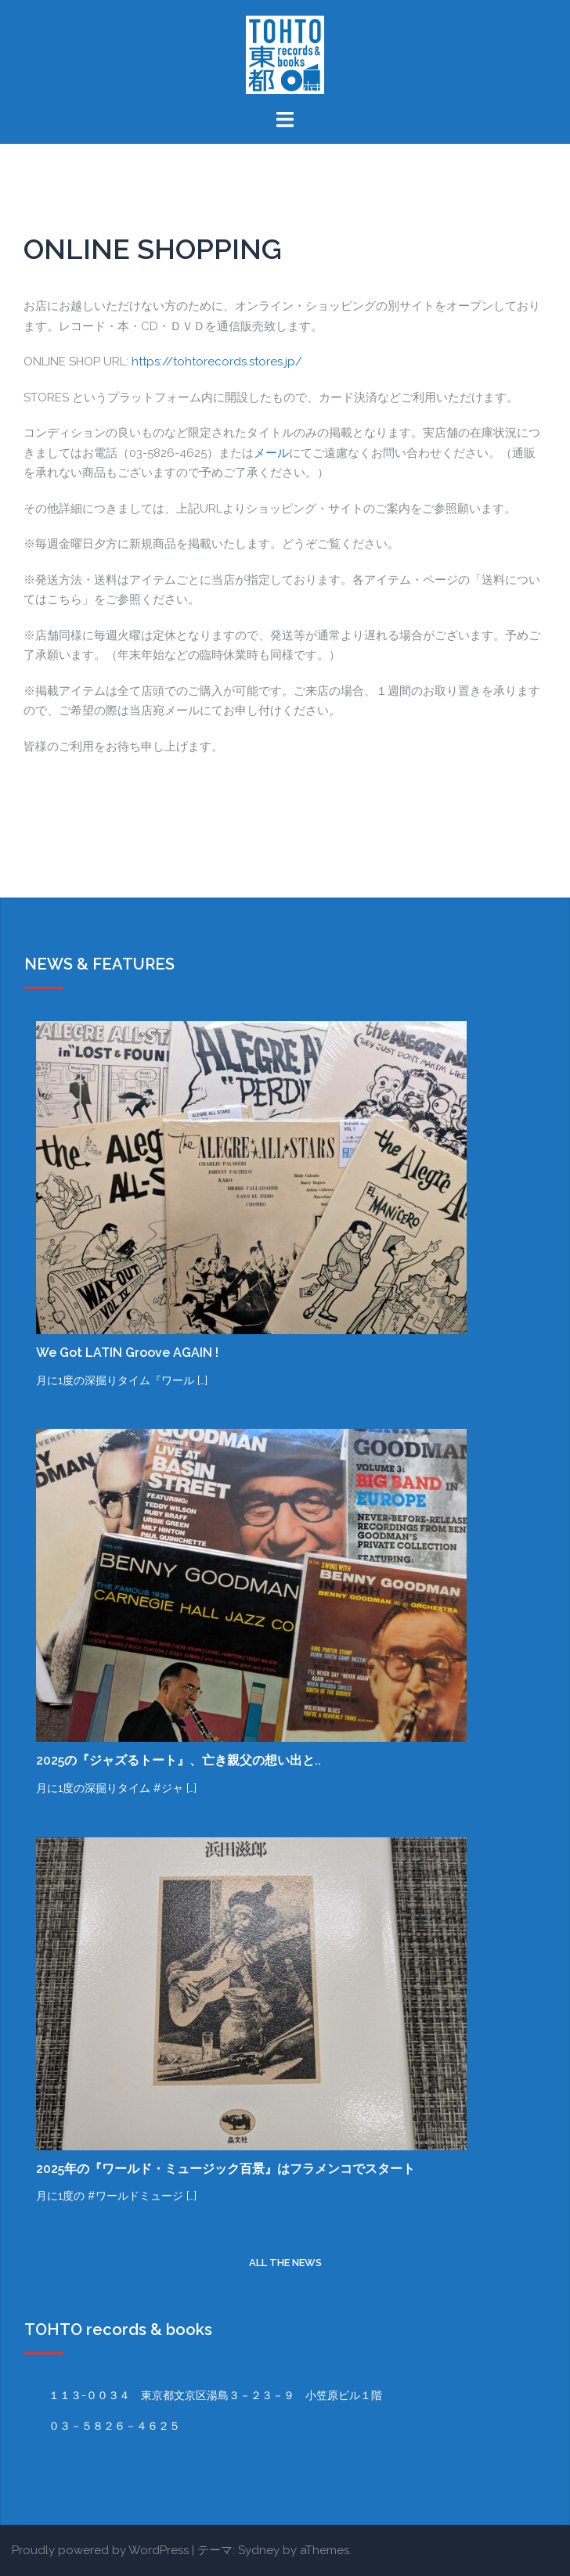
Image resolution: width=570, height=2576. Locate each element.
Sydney (259, 2550)
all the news (285, 2262)
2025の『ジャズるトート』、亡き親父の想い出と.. (178, 1760)
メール (271, 453)
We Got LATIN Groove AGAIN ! (127, 1352)
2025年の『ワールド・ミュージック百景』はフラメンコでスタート (225, 2168)
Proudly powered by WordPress (100, 2550)
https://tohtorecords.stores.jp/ (217, 361)
